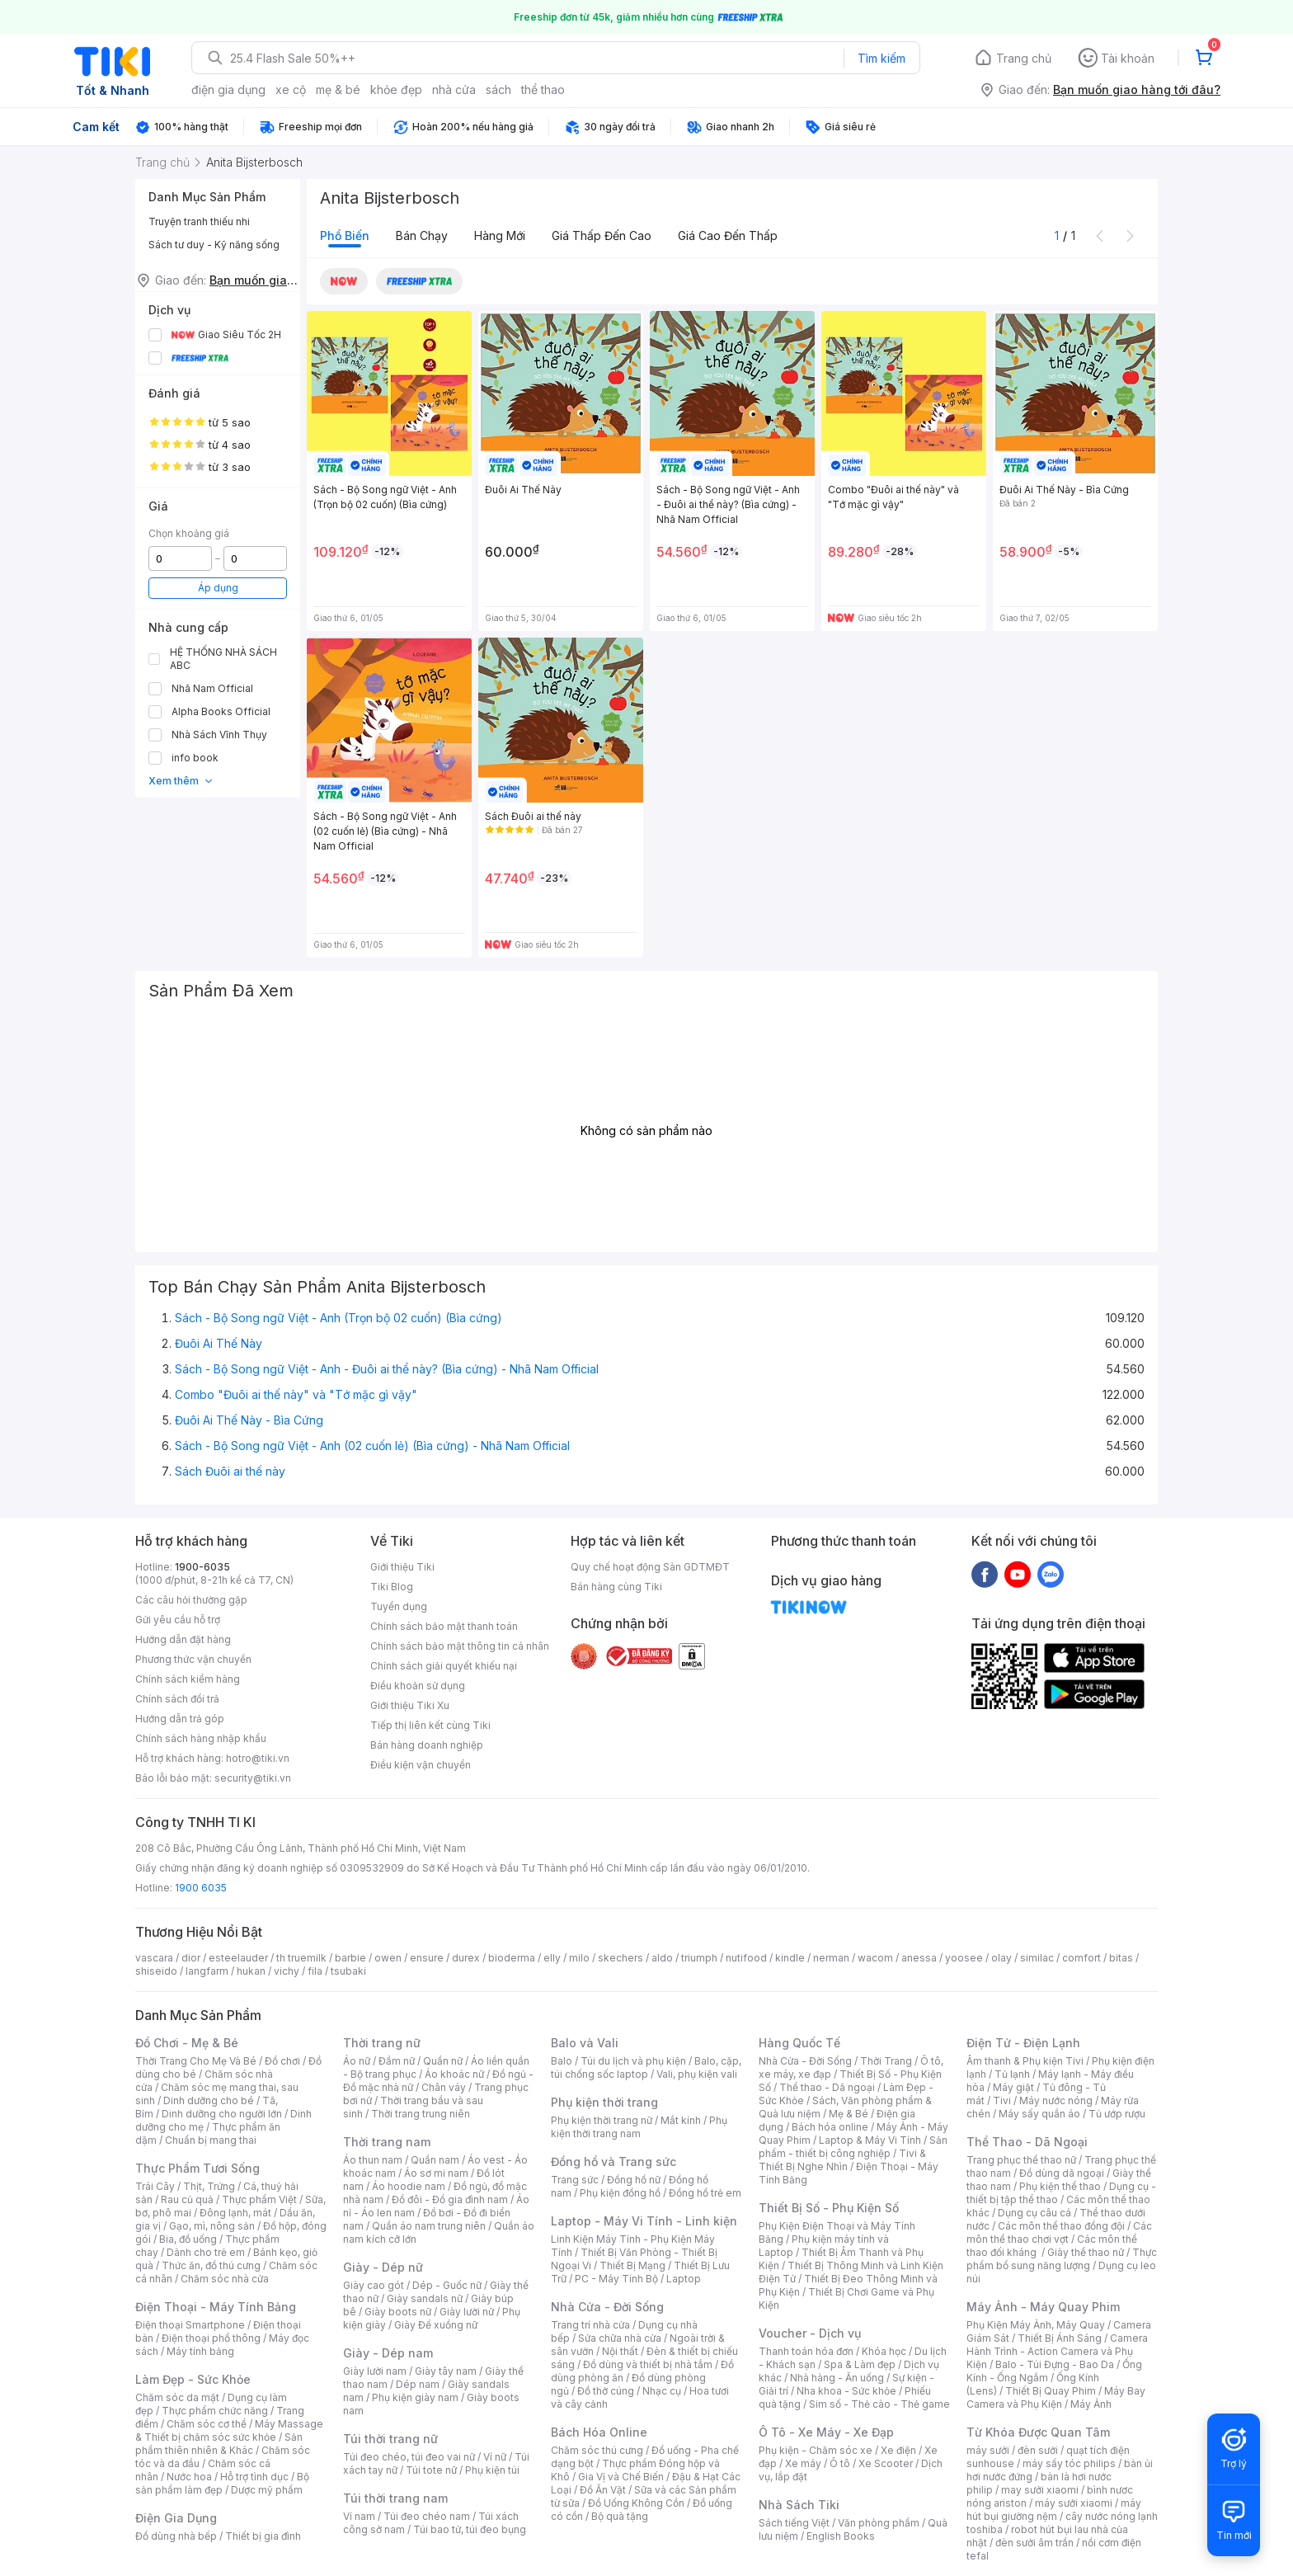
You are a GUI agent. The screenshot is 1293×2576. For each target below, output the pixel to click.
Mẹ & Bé (848, 2113)
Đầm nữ (396, 2061)
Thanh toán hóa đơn (806, 2351)
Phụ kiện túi (492, 2470)
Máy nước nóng (1056, 2100)
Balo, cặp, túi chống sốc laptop (646, 2067)
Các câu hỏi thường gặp (191, 1600)
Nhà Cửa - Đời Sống (607, 2307)
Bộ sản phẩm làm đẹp (222, 2483)
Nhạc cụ (661, 2391)
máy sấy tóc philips (1069, 2463)
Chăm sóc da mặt (177, 2397)
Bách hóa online (830, 2127)
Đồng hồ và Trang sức (613, 2162)
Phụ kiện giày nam (415, 2397)
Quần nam (435, 2160)
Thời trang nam (386, 2142)
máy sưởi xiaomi (1073, 2503)
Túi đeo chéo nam (426, 2516)
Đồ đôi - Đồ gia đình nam (450, 2199)
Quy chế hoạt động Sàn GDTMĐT (650, 1567)
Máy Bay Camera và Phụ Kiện (1055, 2397)
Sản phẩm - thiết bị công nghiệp (853, 2146)
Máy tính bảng (200, 2351)
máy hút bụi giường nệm (1053, 2509)
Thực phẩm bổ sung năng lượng (1061, 2259)
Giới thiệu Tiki (402, 1567)
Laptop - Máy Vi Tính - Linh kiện (644, 2221)
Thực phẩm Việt (259, 2199)
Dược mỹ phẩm (267, 2490)
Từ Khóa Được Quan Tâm (1038, 2432)
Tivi (1002, 2100)
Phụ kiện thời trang (604, 2102)
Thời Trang (886, 2061)
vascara (154, 1958)
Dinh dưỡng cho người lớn (222, 2113)
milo (579, 1958)
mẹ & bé (338, 89)
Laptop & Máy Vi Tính (870, 2140)
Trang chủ (1023, 58)
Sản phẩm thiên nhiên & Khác (219, 2443)
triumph (699, 1958)
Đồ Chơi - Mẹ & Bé (186, 2043)
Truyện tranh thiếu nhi (199, 221)
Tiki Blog (391, 1586)
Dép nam (418, 2384)
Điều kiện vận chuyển (420, 1765)
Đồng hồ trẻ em (705, 2193)
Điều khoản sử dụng (417, 1685)
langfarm (207, 1971)
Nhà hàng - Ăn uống (837, 2377)
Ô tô (840, 2463)
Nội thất (620, 2351)
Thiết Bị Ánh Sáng (1060, 2338)
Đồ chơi (282, 2061)
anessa (919, 1958)
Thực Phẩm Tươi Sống (197, 2168)
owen (388, 1958)
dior (190, 1958)
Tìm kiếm (881, 58)
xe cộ (290, 89)
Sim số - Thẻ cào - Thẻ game (879, 2404)
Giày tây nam (446, 2371)
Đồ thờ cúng (605, 2391)
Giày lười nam (375, 2371)
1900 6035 (201, 1887)
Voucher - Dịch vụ (810, 2333)
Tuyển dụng (398, 1606)
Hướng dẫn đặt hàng (183, 1639)
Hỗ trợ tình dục (254, 2476)
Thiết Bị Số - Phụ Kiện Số (829, 2208)
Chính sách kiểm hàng (187, 1679)
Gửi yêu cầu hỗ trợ (177, 1619)
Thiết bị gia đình (263, 2536)
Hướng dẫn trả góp (179, 1718)
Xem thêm (181, 781)
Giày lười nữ (467, 2311)
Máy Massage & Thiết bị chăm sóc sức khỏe (229, 2430)
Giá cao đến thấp (728, 235)
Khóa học (884, 2351)
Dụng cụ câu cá (1034, 2212)
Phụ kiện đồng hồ (620, 2193)
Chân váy (443, 2087)
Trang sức (575, 2179)
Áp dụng (218, 588)
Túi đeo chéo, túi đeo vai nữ (409, 2457)
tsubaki (348, 1971)
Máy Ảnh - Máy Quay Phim (1043, 2307)
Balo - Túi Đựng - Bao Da (1054, 2364)
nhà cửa (454, 89)
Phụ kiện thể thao (1060, 2186)
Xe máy (803, 2463)
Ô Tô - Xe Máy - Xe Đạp (826, 2432)
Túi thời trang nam (395, 2498)
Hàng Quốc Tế (799, 2043)
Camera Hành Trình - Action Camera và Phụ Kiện (1057, 2351)
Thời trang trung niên (420, 2113)
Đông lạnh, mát (235, 2212)
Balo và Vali (584, 2043)
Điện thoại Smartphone (190, 2325)
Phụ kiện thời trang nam (639, 2127)
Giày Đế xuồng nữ (435, 2325)
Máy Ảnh (1091, 2404)
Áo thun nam (372, 2160)
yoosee (964, 1958)
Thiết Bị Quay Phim (1050, 2391)
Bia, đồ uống (188, 2239)
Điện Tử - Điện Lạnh (1023, 2043)
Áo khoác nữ (454, 2074)
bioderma (511, 1958)
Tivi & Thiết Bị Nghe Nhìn (842, 2160)
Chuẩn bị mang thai (210, 2140)
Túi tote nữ (431, 2470)
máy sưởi (987, 2450)
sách (498, 89)
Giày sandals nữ (425, 2298)
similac (1037, 1958)
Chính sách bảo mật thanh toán (444, 1626)
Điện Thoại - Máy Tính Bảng (215, 2307)
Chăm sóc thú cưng (597, 2450)
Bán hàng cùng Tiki (616, 1586)
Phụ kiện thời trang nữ (601, 2120)
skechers (620, 1958)
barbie (350, 1958)
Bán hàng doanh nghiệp (426, 1745)
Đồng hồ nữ (634, 2179)
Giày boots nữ (397, 2311)
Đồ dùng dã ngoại (1061, 2173)
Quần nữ (443, 2061)
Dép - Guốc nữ (447, 2285)
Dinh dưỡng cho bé (208, 2100)
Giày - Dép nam (388, 2353)
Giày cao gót (373, 2285)
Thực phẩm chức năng (215, 2410)
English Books (840, 2536)
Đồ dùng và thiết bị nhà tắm (647, 2364)
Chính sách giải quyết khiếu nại (443, 1666)
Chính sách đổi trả (177, 1699)
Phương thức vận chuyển (193, 1659)
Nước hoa (189, 2476)
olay (1001, 1958)
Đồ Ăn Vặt (603, 2490)
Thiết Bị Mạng (632, 2265)
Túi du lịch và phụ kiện (633, 2061)
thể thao (543, 89)
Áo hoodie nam (408, 2186)
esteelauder (238, 1958)
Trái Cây (155, 2186)
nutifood (746, 1958)
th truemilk (301, 1958)
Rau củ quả (187, 2199)
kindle (790, 1958)
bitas (1121, 1958)
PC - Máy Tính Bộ (616, 2278)
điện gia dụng (228, 89)
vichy (286, 1971)
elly (552, 1958)
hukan (251, 1971)
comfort (1081, 1958)
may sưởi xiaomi (1040, 2490)
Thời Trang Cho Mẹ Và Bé (195, 2061)
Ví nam (359, 2516)
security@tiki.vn (252, 1778)
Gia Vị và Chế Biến (621, 2476)
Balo (561, 2061)
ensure (427, 1958)
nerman (831, 1958)
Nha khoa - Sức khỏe (846, 2391)
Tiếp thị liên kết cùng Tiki (430, 1725)
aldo (662, 1958)
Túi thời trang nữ (390, 2439)
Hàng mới (499, 235)
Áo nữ (356, 2061)
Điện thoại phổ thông (211, 2338)
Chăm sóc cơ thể (207, 2424)
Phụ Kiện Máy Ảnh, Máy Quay (1035, 2325)
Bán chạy (422, 235)
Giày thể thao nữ (1085, 2252)
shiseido (156, 1971)
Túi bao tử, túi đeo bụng (469, 2529)
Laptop (683, 2278)
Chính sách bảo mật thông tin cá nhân (459, 1646)
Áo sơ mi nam (436, 2173)
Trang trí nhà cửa (590, 2325)
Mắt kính (681, 2120)
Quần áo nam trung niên (429, 2226)
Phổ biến (344, 235)
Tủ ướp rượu (1116, 2113)
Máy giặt (1013, 2087)
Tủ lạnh (1012, 2074)
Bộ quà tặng (619, 2516)
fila (315, 1971)
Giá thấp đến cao (601, 235)
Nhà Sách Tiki (799, 2505)
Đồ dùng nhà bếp (176, 2536)
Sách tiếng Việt (794, 2523)
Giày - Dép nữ (383, 2267)
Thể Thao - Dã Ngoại (1027, 2142)
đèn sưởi (1038, 2450)
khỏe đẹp (396, 89)
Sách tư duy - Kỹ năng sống (214, 244)
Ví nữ (494, 2457)
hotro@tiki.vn (257, 1758)
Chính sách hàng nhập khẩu (200, 1738)
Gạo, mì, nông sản (212, 2226)
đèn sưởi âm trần (1034, 2542)
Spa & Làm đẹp (860, 2364)
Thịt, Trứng (209, 2186)
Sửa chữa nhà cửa (619, 2338)
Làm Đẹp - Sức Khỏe (193, 2379)
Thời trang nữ (382, 2043)
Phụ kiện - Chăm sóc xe (815, 2450)
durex (466, 1958)
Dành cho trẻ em (206, 2252)
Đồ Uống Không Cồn (636, 2503)
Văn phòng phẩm (878, 2523)
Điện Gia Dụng (176, 2518)
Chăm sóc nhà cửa (225, 2278)
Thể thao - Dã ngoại (827, 2087)
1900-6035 (202, 1567)
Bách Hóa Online (599, 2432)
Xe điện (898, 2450)
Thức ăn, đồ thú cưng (211, 2265)
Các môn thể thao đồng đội (1061, 2226)
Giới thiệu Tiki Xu (409, 1705)
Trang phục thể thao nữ (1021, 2160)
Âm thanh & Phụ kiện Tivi (1025, 2061)
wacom (875, 1958)
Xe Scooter (885, 2463)
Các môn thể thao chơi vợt (1059, 2232)
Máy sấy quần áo (1039, 2113)
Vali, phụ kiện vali (696, 2074)
